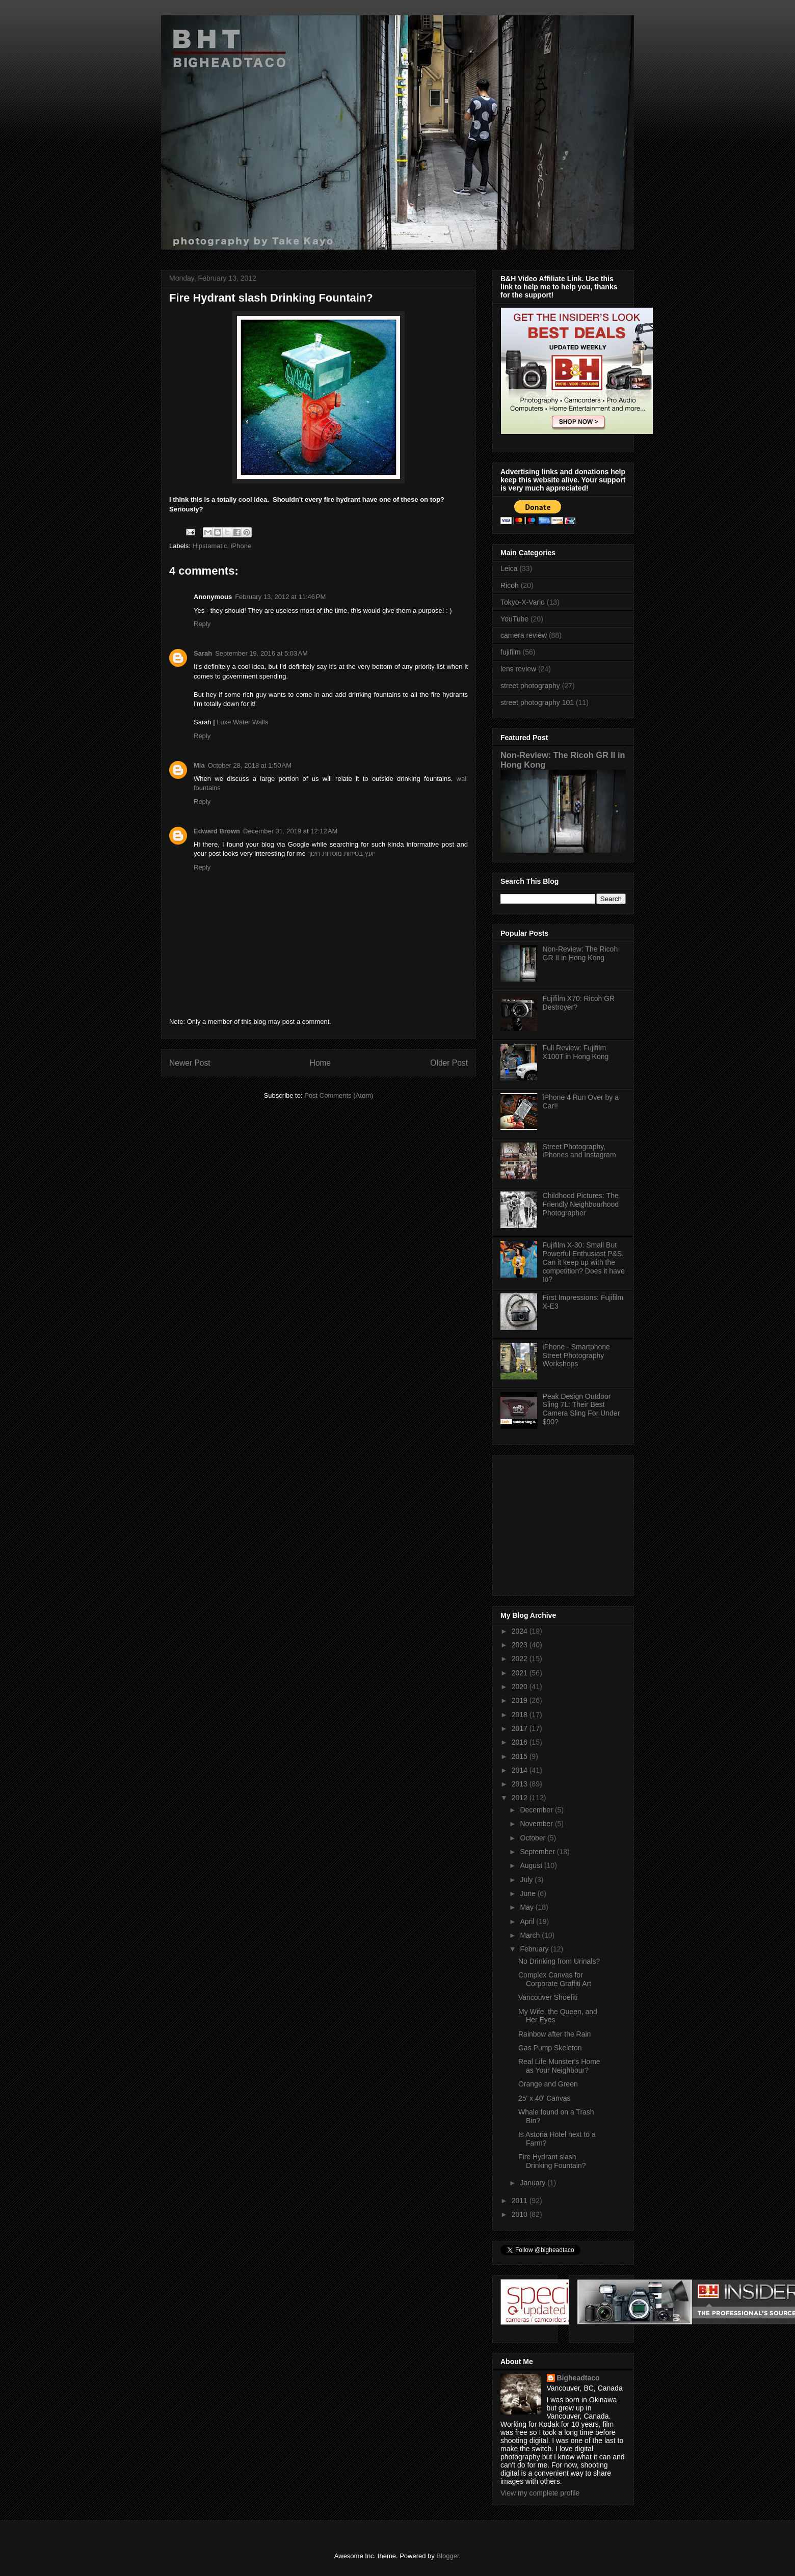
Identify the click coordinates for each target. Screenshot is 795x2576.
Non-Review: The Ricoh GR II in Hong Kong (580, 953)
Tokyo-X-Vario (522, 602)
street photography (530, 686)
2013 (520, 1784)
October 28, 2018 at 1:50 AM (250, 765)
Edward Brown (217, 831)
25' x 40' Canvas (544, 2098)
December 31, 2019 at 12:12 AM (290, 831)
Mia (199, 765)
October (533, 1838)
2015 (520, 1756)
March (531, 1935)
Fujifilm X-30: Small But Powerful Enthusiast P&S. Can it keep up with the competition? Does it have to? (584, 1262)
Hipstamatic (210, 546)
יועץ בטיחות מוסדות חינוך (341, 853)
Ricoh (509, 585)
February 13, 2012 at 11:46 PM (280, 597)
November (537, 1824)
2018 (520, 1715)
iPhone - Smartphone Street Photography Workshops (576, 1355)
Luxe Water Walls (242, 722)
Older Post (449, 1063)
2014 (520, 1770)
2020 (520, 1687)
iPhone (241, 546)
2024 (520, 1631)
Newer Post (189, 1063)
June (528, 1893)
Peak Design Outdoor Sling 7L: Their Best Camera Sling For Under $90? (581, 1409)
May (527, 1907)
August (532, 1865)
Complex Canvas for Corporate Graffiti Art (554, 1979)
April (528, 1921)
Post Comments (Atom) (338, 1095)
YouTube (514, 619)
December (537, 1810)
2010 (520, 2214)
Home (320, 1063)
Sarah (203, 653)
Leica (508, 568)
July (527, 1880)
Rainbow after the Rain (554, 2034)
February (535, 1949)
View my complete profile (539, 2493)
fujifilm (510, 652)
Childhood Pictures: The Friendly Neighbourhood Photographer (581, 1204)
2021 (520, 1673)
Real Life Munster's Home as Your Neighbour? (559, 2065)
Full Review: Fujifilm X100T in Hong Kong (576, 1052)
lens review (518, 669)
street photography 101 (537, 702)
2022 (520, 1659)
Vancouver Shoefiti (547, 1997)
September (538, 1852)
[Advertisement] (564, 1522)
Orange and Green (548, 2084)
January (533, 2183)
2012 (520, 1798)
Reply (202, 624)
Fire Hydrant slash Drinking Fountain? (552, 2161)
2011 (520, 2201)
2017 (520, 1728)
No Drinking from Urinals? (559, 1961)
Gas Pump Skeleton (550, 2048)
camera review (523, 635)
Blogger (447, 2556)
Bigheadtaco (578, 2378)
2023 (520, 1645)
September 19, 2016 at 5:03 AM (261, 653)
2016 (520, 1742)
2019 (520, 1700)
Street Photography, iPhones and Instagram (579, 1151)
